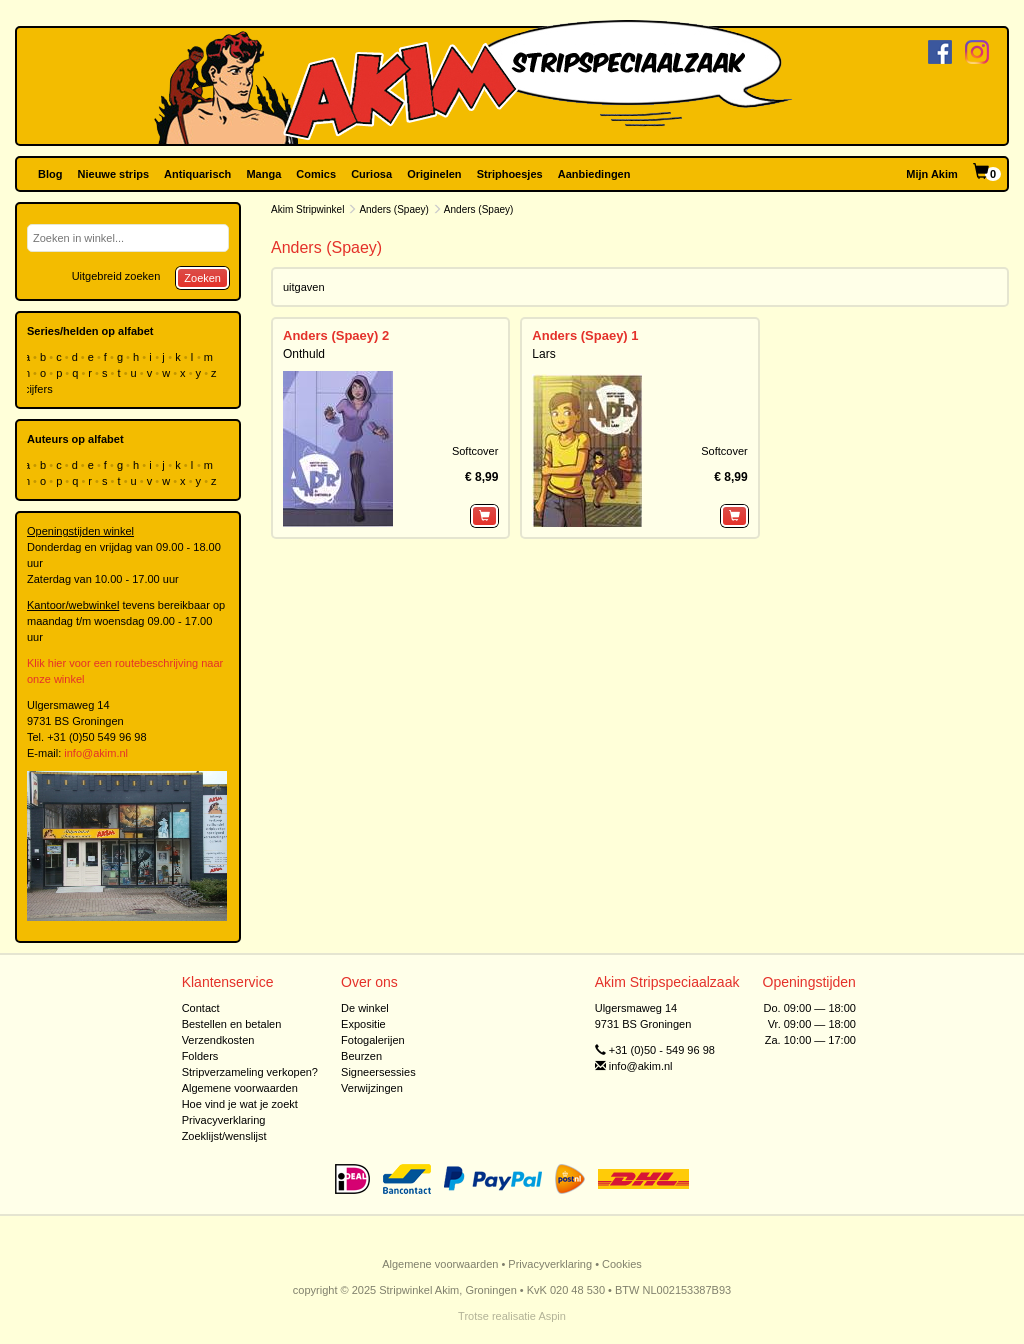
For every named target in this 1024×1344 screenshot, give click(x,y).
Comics (316, 174)
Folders (200, 1056)
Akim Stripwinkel (307, 209)
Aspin (552, 1316)
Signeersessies (378, 1072)
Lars (543, 354)
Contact (201, 1008)
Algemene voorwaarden (240, 1088)
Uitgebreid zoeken (116, 276)
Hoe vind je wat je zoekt (240, 1104)
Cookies (622, 1264)
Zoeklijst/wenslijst (224, 1136)
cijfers (40, 389)
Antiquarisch (197, 174)
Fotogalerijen (373, 1040)
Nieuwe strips (114, 174)
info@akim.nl (96, 753)
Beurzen (361, 1056)
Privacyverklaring (224, 1120)
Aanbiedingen (594, 174)
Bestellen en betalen (232, 1024)
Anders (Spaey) (393, 209)
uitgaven (304, 287)
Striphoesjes (510, 174)
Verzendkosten (218, 1040)
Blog (50, 174)
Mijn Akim (932, 174)
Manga (263, 174)
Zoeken (202, 278)
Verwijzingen (372, 1088)
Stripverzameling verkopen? (250, 1072)
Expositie (363, 1024)
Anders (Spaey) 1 (585, 335)
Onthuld (304, 354)
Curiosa (371, 174)
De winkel (365, 1008)
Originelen (434, 174)
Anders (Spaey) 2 (336, 335)
